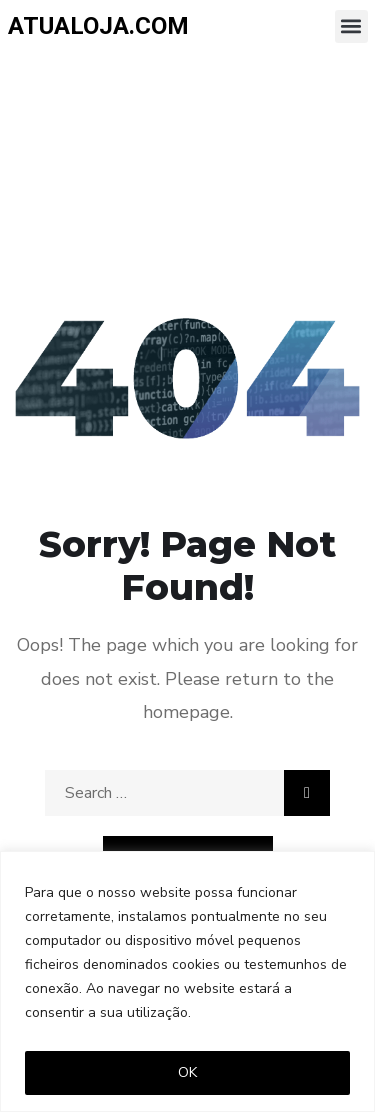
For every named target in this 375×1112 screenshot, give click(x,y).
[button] (351, 26)
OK (187, 1072)
